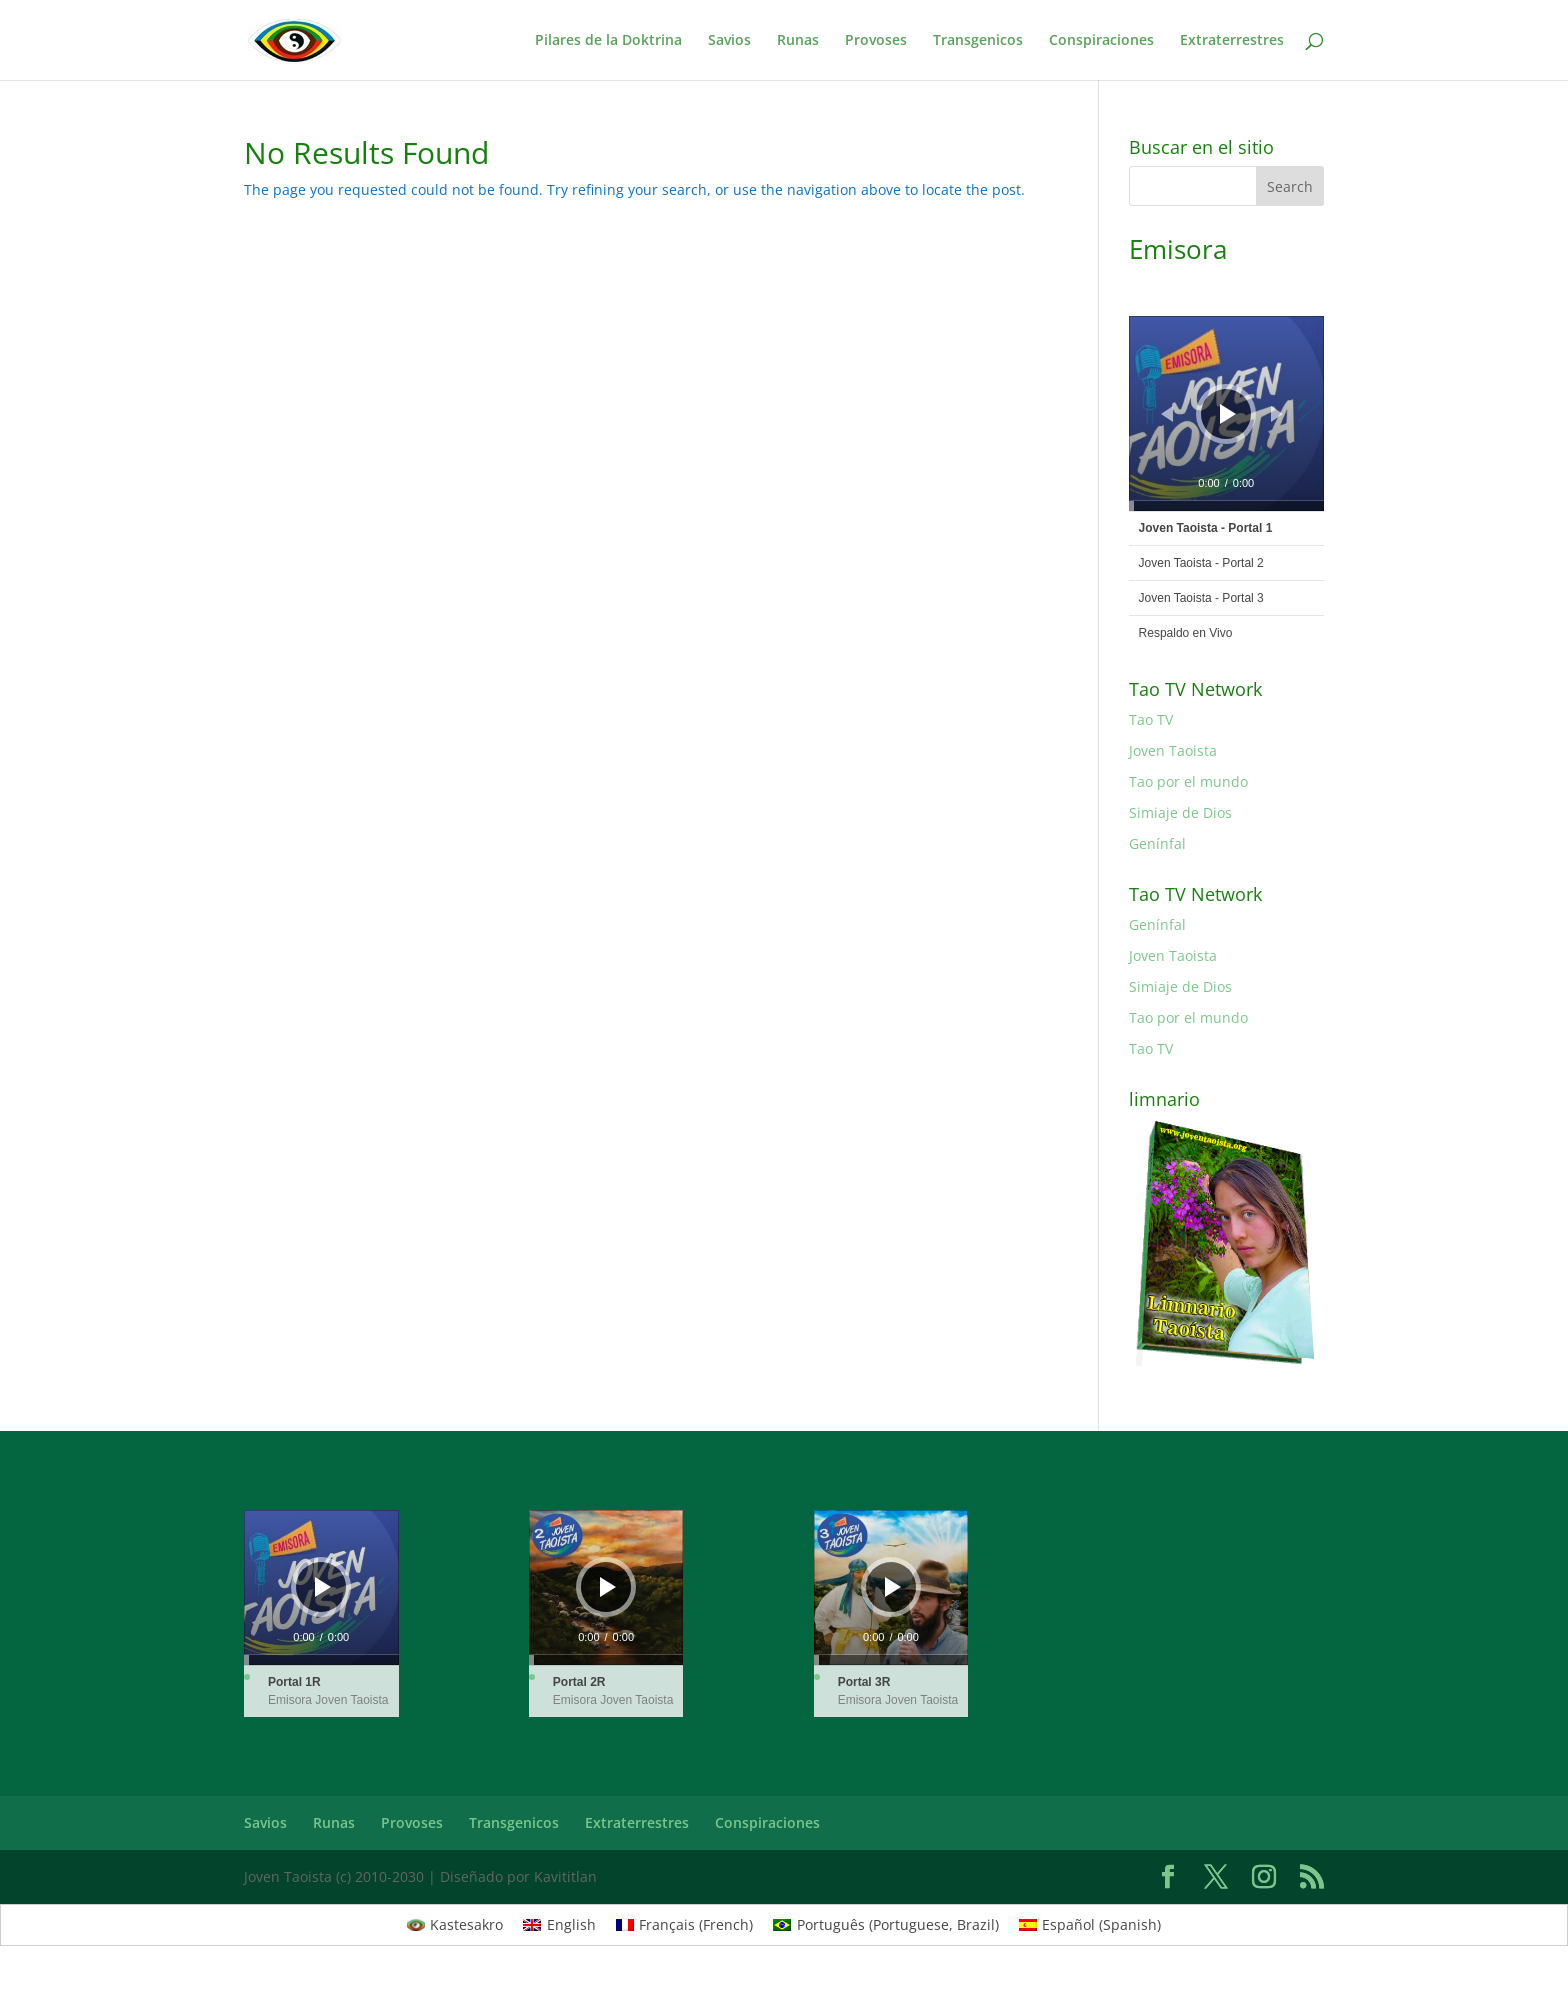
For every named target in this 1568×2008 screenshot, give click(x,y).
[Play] (1228, 414)
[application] (1226, 413)
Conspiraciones (1101, 41)
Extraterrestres (1232, 41)
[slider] (1226, 506)
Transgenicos (978, 41)
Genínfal (1157, 843)
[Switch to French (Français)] (685, 1925)
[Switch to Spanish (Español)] (1090, 1925)
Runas (798, 41)
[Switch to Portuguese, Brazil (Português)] (886, 1925)
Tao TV (1151, 719)
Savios (729, 41)
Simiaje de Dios (1180, 812)
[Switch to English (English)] (559, 1925)
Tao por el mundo (1188, 781)
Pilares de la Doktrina (608, 41)
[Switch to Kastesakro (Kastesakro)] (455, 1925)
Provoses (876, 41)
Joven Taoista (1173, 750)
